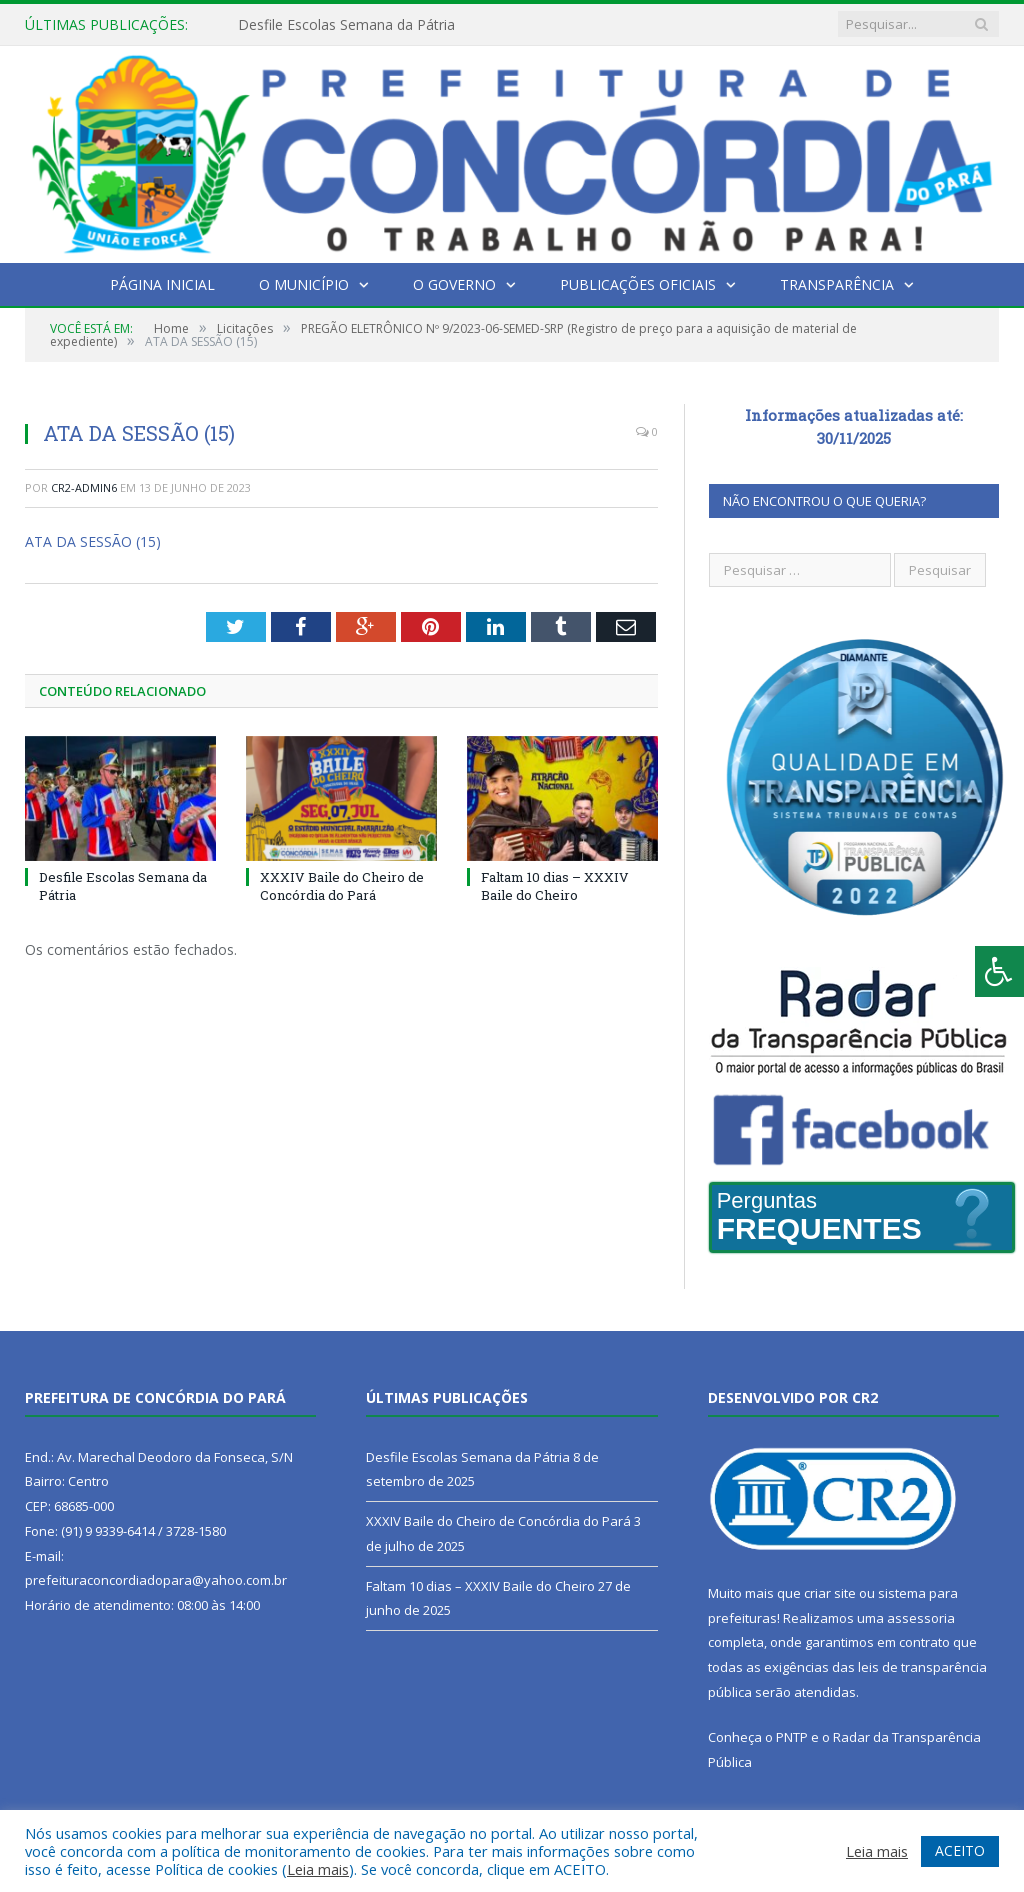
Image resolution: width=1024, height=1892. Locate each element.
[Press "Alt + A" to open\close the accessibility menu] (999, 971)
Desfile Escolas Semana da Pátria (346, 25)
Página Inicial (162, 284)
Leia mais (318, 1869)
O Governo (454, 284)
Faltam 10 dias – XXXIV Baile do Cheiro (555, 886)
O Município (304, 284)
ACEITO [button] (960, 1850)
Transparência (837, 284)
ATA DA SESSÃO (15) (93, 541)
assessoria (921, 1618)
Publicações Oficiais (638, 284)
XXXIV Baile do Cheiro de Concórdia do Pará (342, 886)
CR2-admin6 (84, 487)
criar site (830, 1593)
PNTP (792, 1737)
